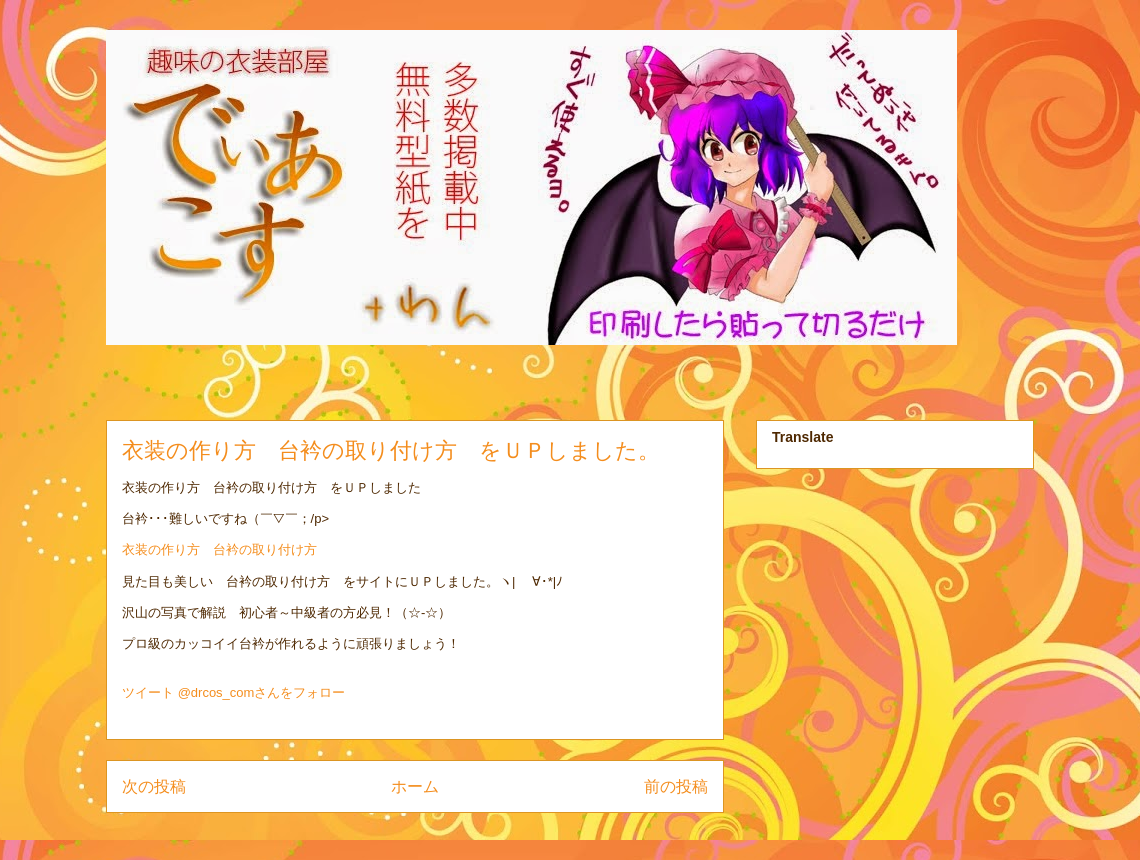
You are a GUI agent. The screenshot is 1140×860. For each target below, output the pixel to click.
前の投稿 (676, 786)
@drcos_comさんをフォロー (262, 692)
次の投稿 (154, 786)
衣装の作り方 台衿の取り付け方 (219, 549)
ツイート (148, 692)
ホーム (415, 786)
